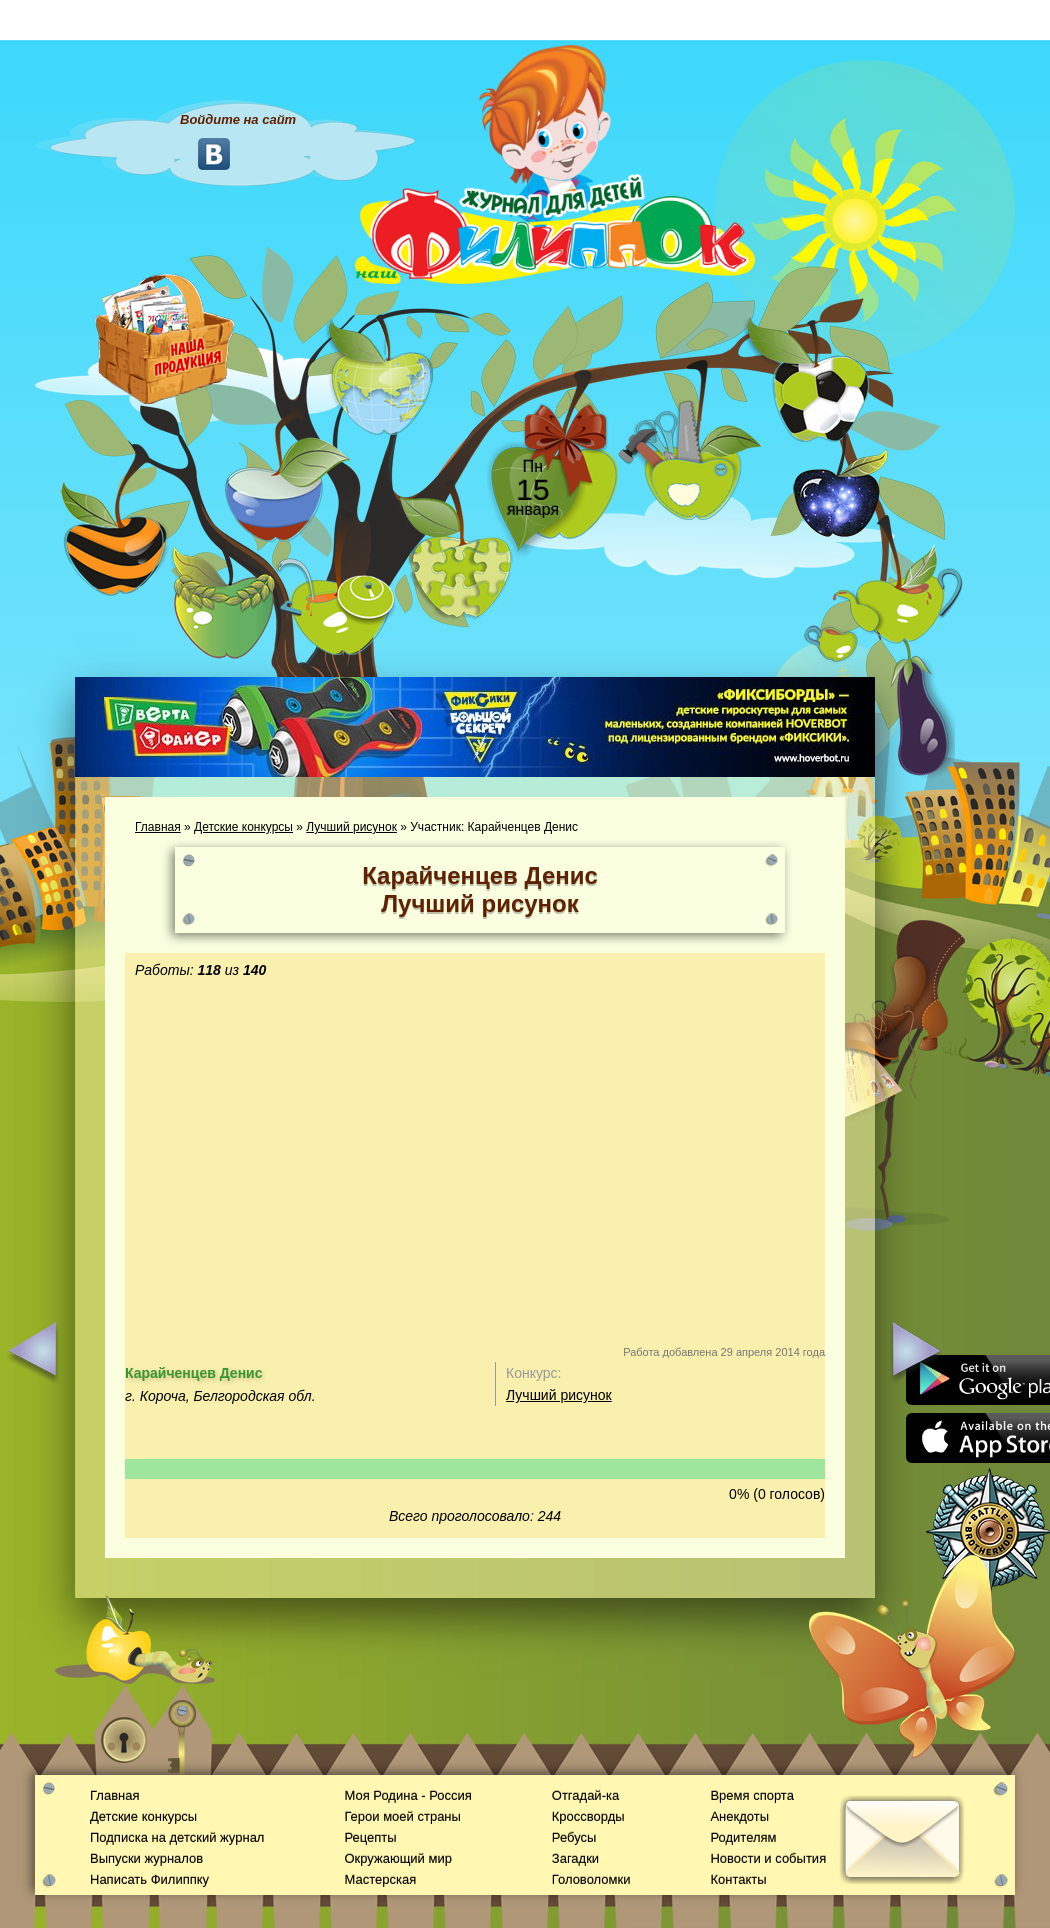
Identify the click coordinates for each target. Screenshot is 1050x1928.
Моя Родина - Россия (407, 1795)
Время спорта (751, 1795)
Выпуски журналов (146, 1858)
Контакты (738, 1879)
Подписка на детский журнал (177, 1837)
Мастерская (380, 1879)
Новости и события (768, 1858)
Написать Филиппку (149, 1879)
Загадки (575, 1858)
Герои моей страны (402, 1816)
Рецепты (370, 1837)
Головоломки (591, 1879)
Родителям (743, 1837)
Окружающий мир (397, 1858)
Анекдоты (739, 1816)
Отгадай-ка (585, 1795)
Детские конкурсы (243, 827)
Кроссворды (588, 1816)
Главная (158, 827)
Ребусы (574, 1837)
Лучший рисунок (351, 827)
